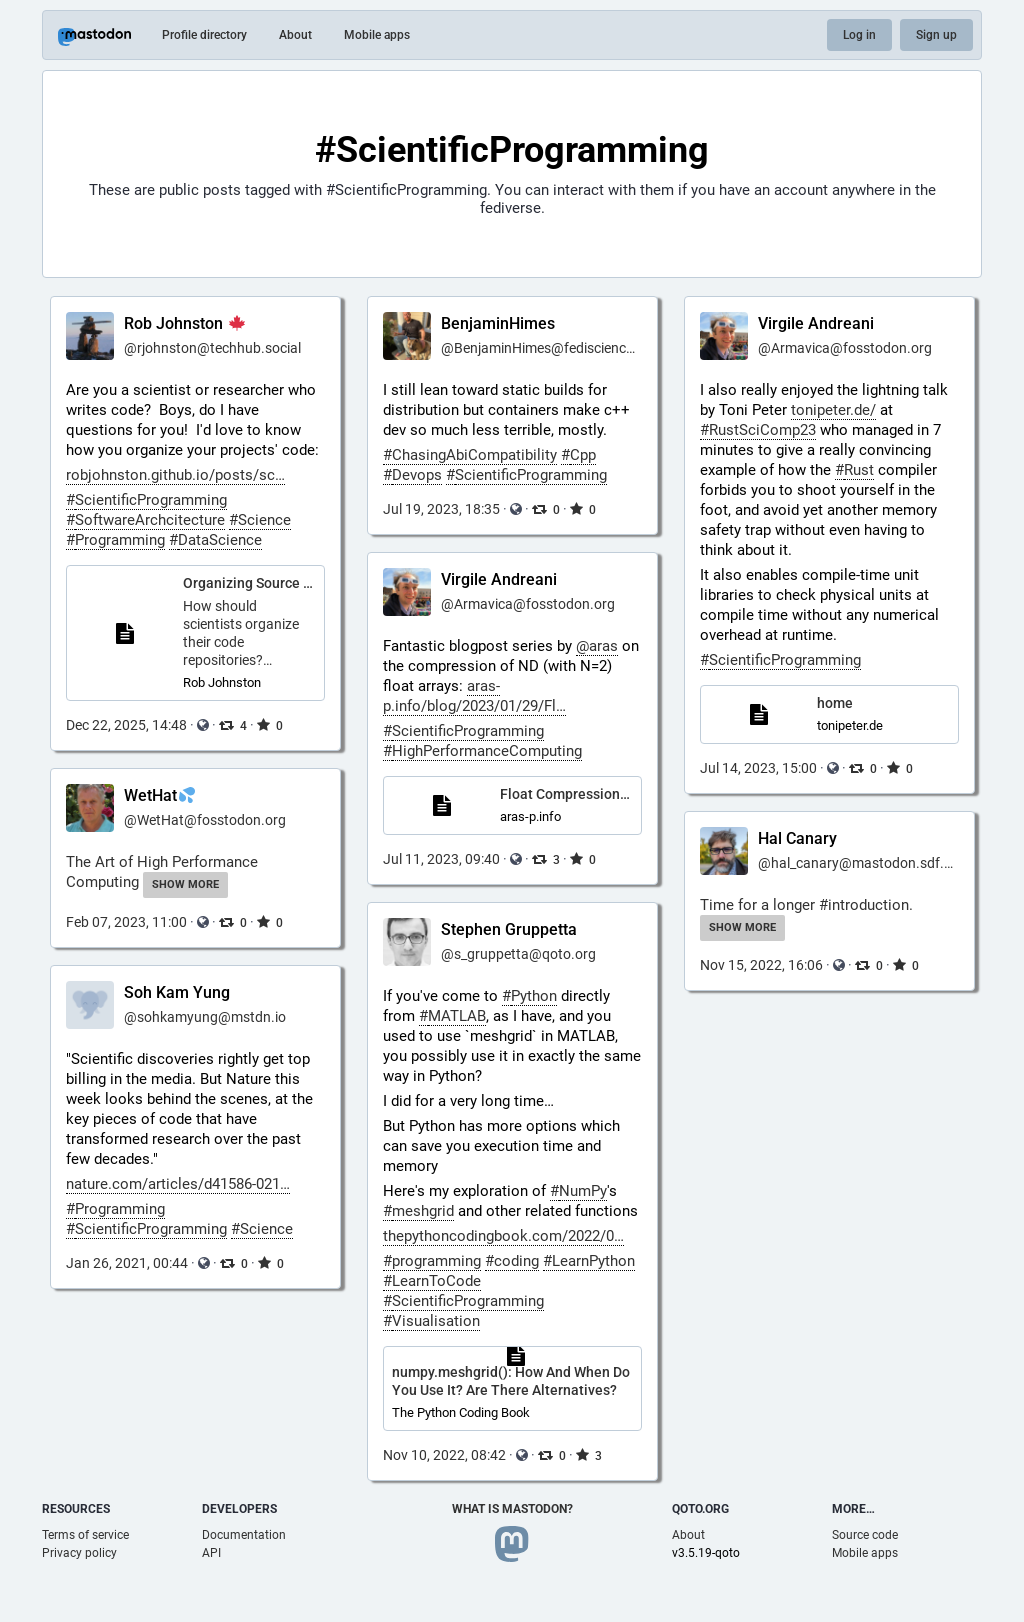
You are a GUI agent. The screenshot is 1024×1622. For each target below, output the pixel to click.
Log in (859, 35)
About (295, 35)
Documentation (244, 1535)
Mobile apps (377, 35)
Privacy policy (79, 1553)
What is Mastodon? (512, 1509)
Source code (865, 1535)
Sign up (936, 35)
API (211, 1553)
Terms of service (85, 1535)
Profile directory (204, 35)
